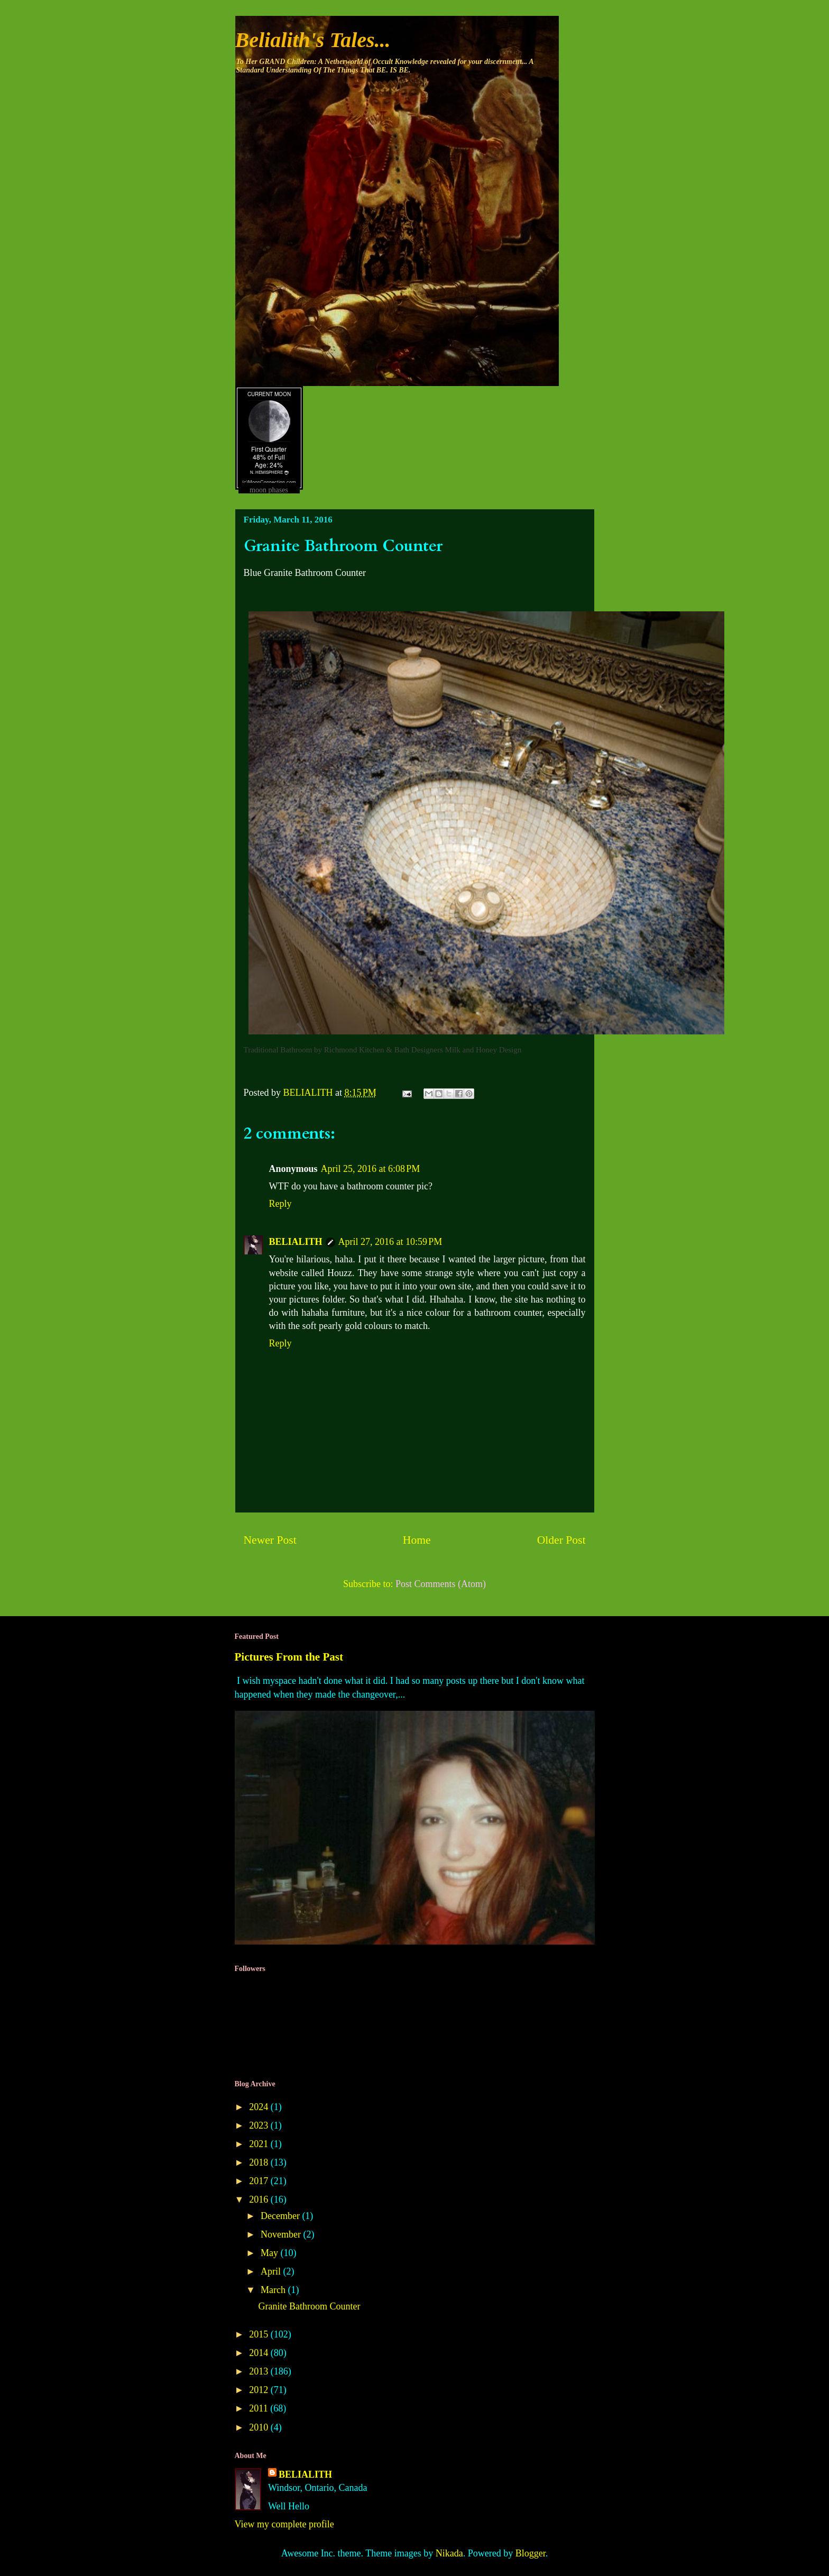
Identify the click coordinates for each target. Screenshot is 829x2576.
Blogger (530, 2553)
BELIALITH (296, 1241)
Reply (280, 1203)
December (281, 2216)
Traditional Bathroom (278, 1050)
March (274, 2290)
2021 (260, 2144)
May (271, 2253)
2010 (260, 2427)
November (282, 2234)
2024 (260, 2107)
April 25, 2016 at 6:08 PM (370, 1168)
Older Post (561, 1540)
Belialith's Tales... (313, 40)
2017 (260, 2181)
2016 (260, 2199)
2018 (260, 2162)
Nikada (449, 2553)
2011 (259, 2408)
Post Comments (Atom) (440, 1584)
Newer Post (270, 1540)
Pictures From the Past (289, 1657)
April (272, 2271)
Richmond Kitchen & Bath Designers (383, 1050)
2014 (260, 2353)
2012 (260, 2390)
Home (417, 1540)
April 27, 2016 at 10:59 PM (390, 1241)
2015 (260, 2334)
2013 (260, 2371)
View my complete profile (284, 2524)
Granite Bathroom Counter (309, 2306)
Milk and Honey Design (483, 1050)
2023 (260, 2125)
